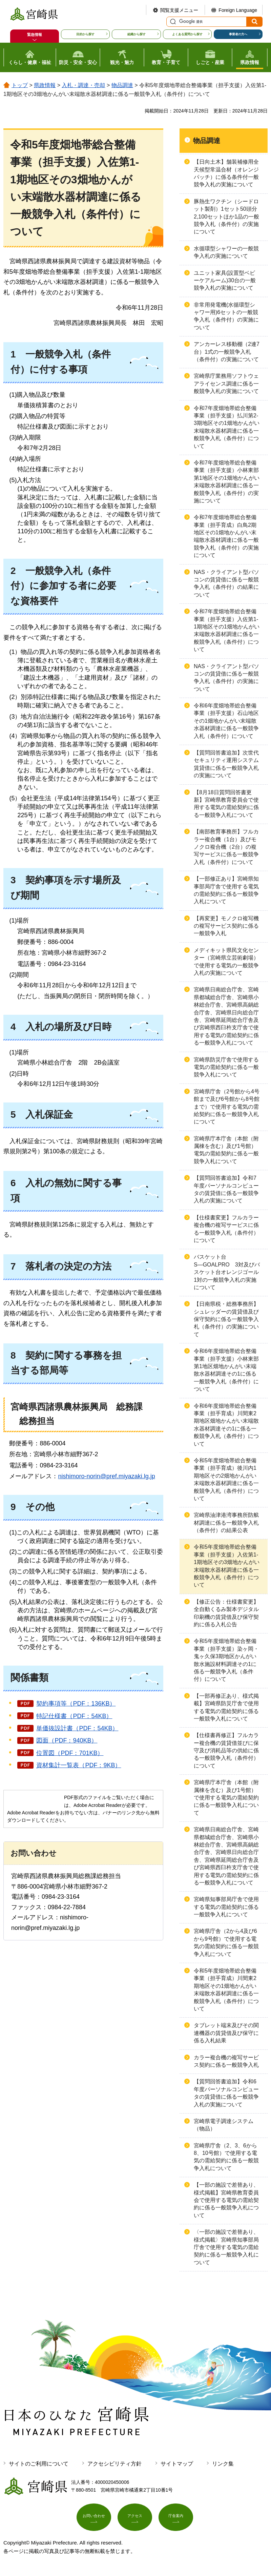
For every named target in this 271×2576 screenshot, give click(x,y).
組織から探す (136, 34)
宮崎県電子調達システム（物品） (223, 2124)
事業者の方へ (238, 34)
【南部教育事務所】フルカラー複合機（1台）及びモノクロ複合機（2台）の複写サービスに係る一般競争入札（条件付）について (226, 847)
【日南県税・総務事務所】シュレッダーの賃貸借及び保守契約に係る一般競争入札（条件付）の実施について (226, 1319)
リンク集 (223, 2464)
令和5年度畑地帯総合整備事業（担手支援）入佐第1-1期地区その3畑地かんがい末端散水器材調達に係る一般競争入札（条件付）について (226, 1566)
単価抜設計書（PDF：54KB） (77, 1728)
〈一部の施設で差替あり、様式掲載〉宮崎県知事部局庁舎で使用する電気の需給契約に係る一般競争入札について (226, 2247)
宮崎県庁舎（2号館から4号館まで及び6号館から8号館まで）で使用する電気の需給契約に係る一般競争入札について (226, 1107)
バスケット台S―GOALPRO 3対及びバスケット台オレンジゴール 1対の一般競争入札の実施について (229, 1272)
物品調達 (122, 85)
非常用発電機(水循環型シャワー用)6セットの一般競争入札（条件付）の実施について (226, 316)
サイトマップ (177, 2464)
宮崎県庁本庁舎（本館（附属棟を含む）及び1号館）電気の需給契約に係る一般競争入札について (226, 1150)
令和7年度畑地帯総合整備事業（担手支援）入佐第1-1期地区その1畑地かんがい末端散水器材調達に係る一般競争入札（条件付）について (226, 630)
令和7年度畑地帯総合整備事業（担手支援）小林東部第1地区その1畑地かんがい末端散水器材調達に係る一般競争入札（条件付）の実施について (226, 481)
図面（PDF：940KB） (66, 1740)
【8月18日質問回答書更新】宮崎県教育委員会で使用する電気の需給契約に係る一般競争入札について (226, 803)
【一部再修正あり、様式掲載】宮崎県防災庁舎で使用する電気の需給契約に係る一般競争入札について (226, 1707)
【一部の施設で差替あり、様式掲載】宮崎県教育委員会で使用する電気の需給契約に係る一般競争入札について (226, 2200)
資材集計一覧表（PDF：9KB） (78, 1765)
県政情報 (45, 85)
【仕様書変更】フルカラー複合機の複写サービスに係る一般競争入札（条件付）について (226, 1229)
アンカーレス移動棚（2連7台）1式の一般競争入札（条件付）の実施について (226, 351)
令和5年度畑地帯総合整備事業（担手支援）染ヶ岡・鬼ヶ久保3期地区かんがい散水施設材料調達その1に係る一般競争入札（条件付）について (226, 1660)
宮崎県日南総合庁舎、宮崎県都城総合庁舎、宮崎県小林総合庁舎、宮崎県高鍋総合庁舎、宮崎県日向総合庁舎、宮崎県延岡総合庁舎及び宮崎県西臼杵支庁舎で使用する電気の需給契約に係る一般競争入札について (226, 1016)
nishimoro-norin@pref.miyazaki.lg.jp (106, 1476)
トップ (20, 85)
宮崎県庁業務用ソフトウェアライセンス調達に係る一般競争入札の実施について (226, 383)
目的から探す (85, 34)
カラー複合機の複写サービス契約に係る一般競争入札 (226, 2061)
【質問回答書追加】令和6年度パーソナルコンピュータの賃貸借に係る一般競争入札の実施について (226, 2093)
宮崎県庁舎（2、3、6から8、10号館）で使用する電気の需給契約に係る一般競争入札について (226, 2157)
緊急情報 (34, 35)
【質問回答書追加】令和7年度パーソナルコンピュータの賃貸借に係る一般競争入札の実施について (226, 1189)
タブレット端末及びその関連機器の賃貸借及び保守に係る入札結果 (226, 2032)
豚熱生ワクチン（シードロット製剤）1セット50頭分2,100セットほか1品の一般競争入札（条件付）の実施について (226, 217)
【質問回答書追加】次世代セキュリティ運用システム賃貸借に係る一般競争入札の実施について (226, 764)
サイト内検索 (172, 21)
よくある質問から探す (187, 34)
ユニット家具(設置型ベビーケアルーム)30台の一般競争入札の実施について (225, 280)
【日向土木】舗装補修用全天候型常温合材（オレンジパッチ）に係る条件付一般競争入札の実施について (226, 173)
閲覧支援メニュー (179, 10)
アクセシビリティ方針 (114, 2464)
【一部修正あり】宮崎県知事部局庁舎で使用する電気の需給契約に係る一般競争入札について (226, 890)
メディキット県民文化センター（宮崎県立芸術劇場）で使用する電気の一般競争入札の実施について (226, 961)
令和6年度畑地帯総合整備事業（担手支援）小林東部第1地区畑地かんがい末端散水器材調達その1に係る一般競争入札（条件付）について (226, 1370)
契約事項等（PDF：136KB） (76, 1703)
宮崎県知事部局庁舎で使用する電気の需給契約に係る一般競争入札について (226, 1906)
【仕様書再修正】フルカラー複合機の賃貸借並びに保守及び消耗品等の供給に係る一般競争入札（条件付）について (226, 1750)
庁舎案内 (175, 2519)
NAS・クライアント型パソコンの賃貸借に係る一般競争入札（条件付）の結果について (226, 583)
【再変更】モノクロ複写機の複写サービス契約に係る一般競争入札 (226, 925)
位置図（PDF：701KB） (69, 1753)
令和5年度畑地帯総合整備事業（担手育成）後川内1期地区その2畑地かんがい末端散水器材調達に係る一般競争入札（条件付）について (226, 1479)
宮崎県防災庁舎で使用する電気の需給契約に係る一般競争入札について (226, 1067)
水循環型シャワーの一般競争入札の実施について (226, 252)
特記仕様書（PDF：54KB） (74, 1716)
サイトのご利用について (38, 2464)
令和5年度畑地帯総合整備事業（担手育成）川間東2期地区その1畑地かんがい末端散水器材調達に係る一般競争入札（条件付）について (226, 1990)
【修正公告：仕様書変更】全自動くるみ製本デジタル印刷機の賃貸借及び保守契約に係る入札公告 (226, 1613)
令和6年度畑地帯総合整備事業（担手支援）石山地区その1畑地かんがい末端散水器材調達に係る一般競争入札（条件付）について (226, 721)
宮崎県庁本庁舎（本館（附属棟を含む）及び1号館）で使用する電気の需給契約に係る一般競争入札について (226, 1797)
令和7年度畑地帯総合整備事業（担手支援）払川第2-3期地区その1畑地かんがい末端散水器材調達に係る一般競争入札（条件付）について (226, 427)
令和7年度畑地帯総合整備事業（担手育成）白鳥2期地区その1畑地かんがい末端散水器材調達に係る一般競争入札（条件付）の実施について (226, 536)
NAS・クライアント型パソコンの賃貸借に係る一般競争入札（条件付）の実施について (226, 677)
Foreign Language (237, 10)
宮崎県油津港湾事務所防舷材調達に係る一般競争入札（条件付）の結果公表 (226, 1522)
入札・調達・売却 (83, 85)
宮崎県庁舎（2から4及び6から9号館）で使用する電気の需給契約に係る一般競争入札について (226, 1942)
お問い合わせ (94, 2519)
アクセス (134, 2519)
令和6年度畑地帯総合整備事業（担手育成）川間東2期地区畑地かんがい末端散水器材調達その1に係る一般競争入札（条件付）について (226, 1425)
